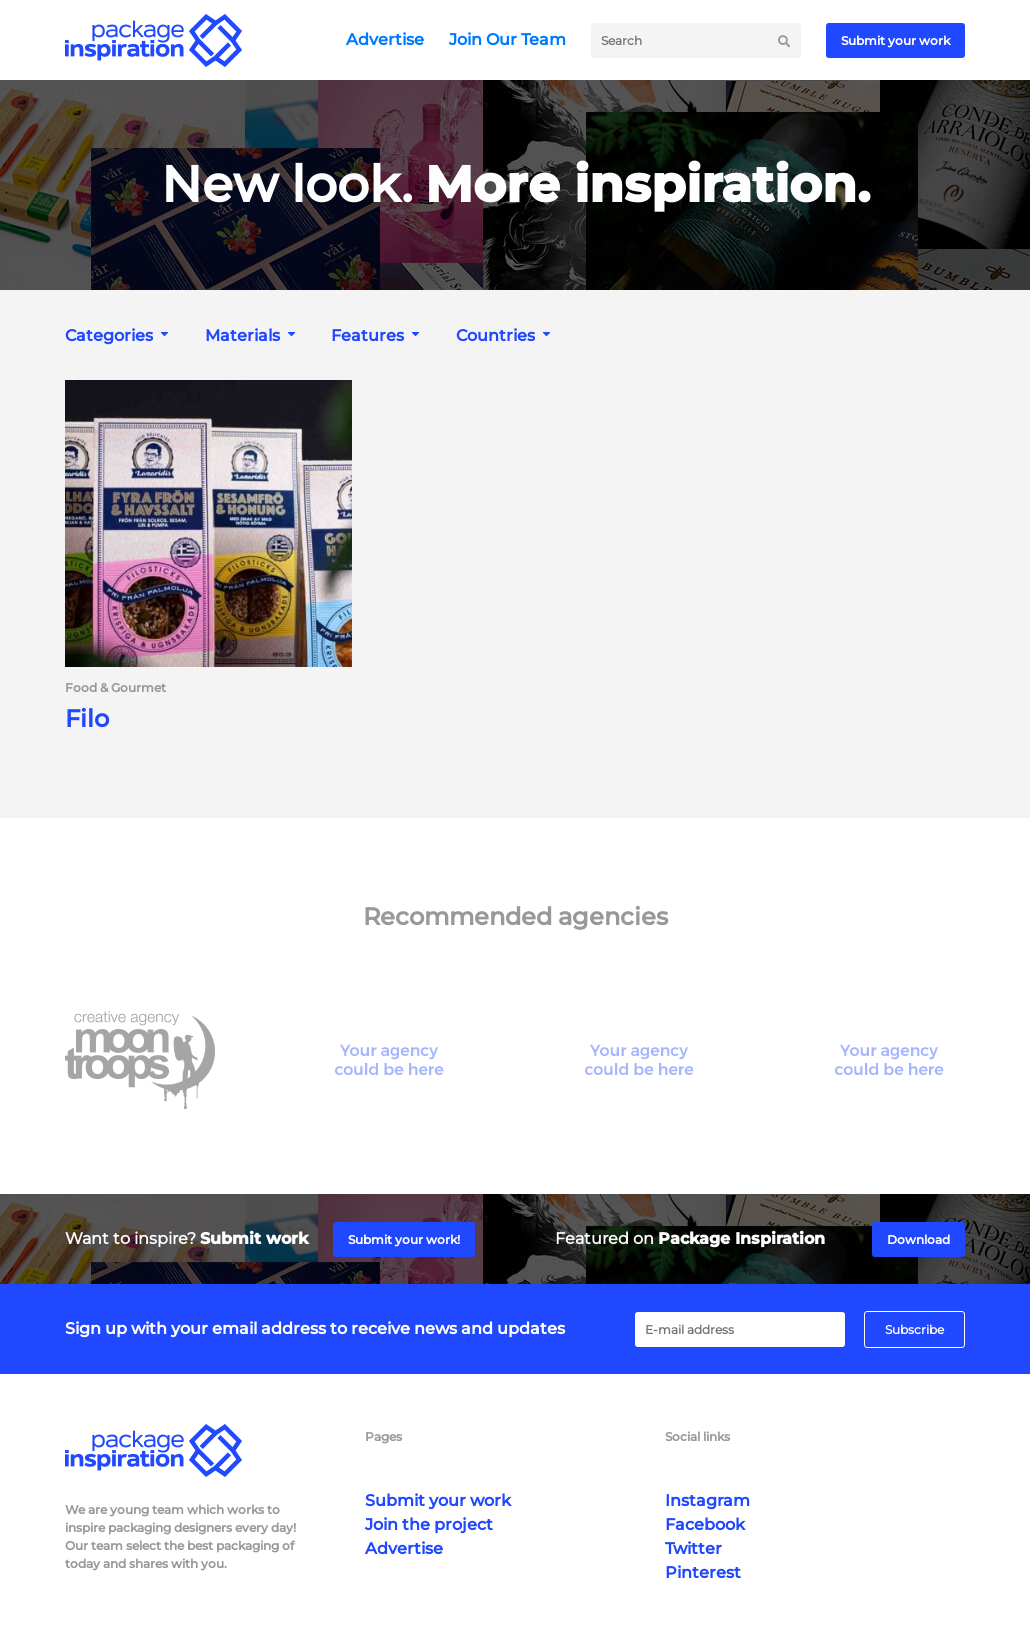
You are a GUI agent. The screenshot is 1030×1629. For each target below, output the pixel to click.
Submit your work (895, 40)
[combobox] (119, 335)
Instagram (707, 1500)
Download (918, 1239)
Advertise (385, 39)
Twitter (693, 1548)
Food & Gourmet (115, 688)
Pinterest (703, 1572)
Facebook (705, 1524)
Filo (87, 719)
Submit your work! (404, 1239)
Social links (697, 1436)
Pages (383, 1436)
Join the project (429, 1524)
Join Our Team (507, 39)
